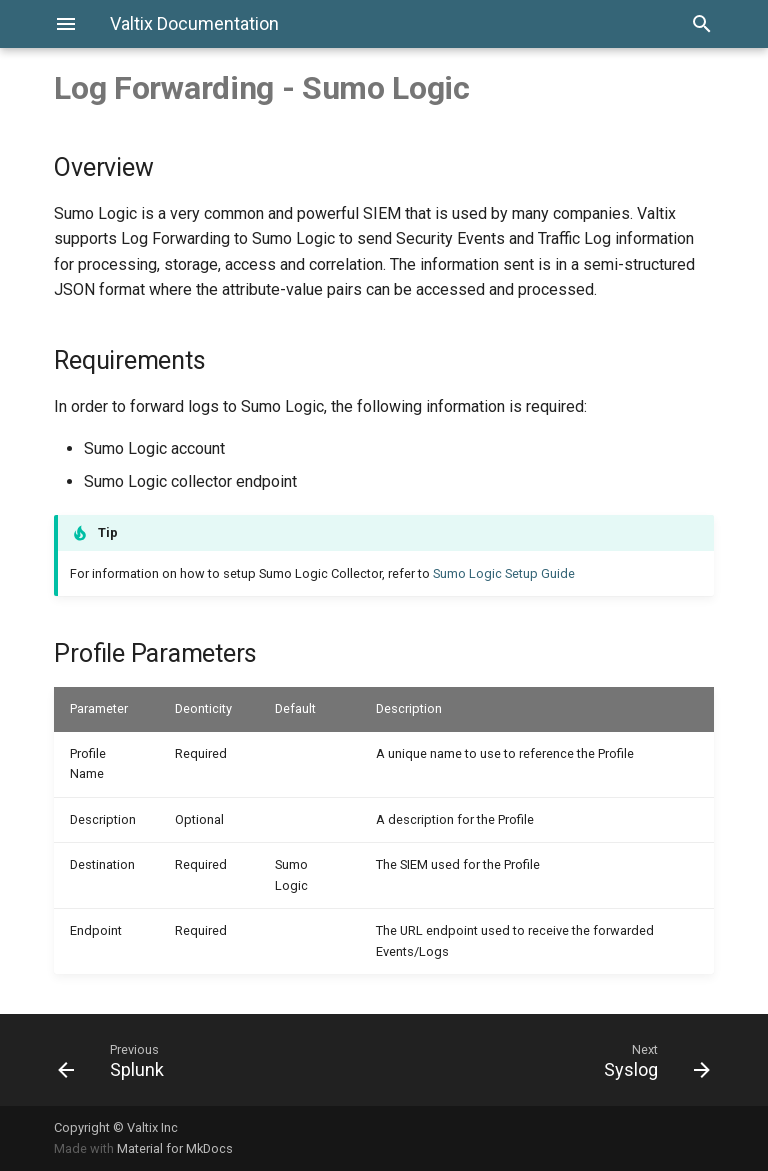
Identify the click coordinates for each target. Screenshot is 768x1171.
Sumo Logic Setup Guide (504, 573)
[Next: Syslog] (555, 1060)
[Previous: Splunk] (213, 1060)
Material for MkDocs (175, 1148)
